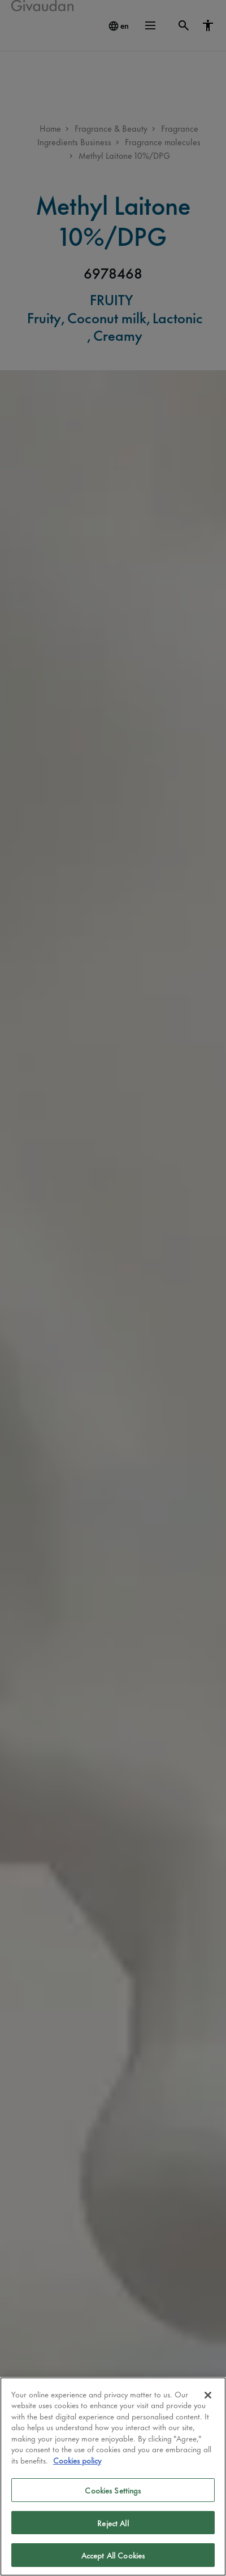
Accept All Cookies (113, 2555)
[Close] (207, 2395)
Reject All (112, 2523)
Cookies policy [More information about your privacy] (77, 2460)
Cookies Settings (113, 2490)
